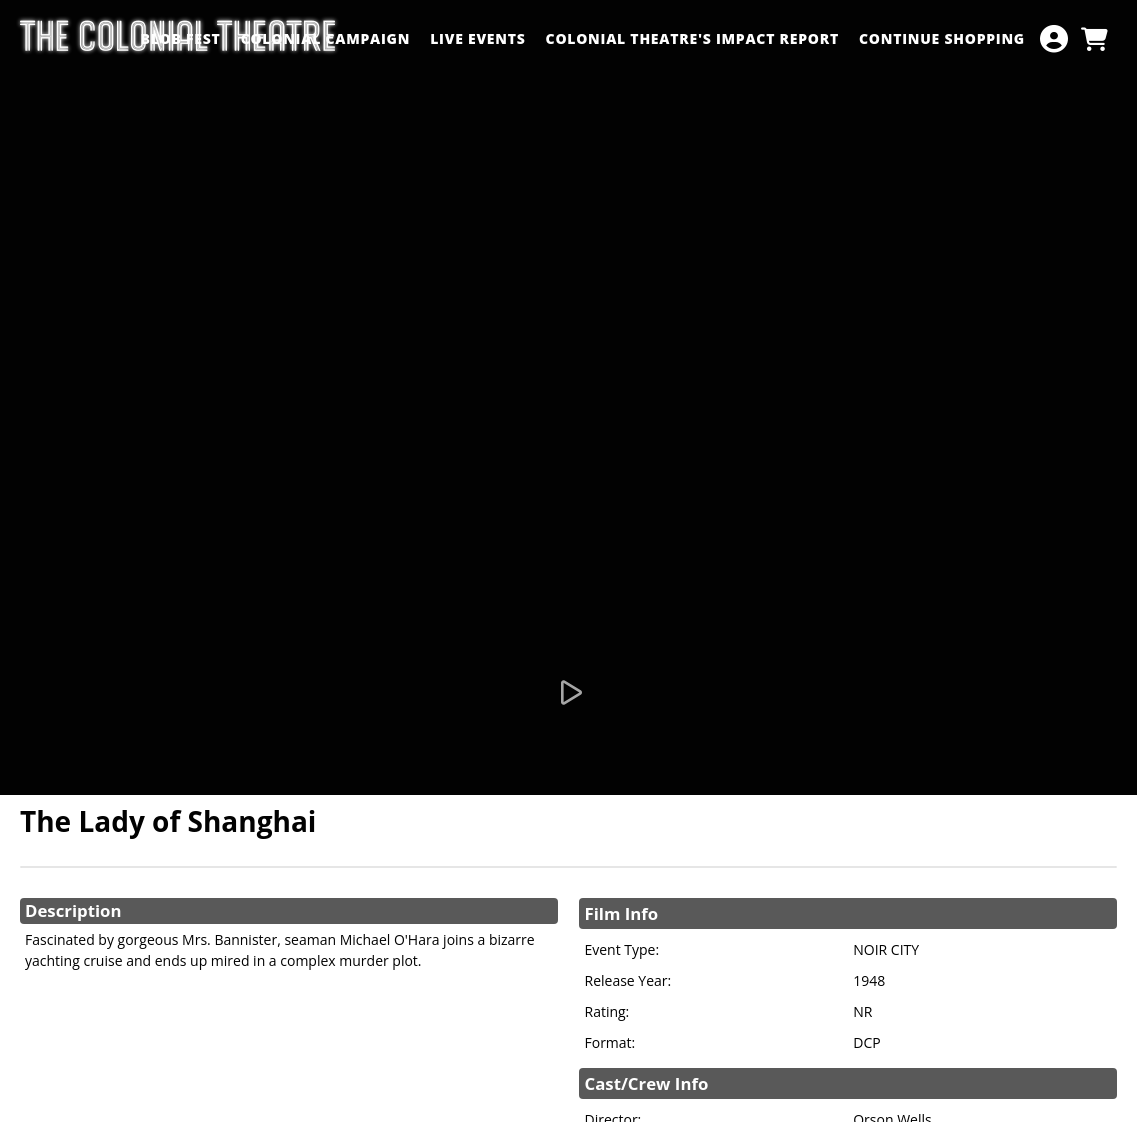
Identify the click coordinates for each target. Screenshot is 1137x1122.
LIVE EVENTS (477, 38)
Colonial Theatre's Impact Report (692, 38)
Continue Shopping (942, 38)
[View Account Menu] (1054, 39)
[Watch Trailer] (569, 693)
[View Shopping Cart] (1094, 39)
